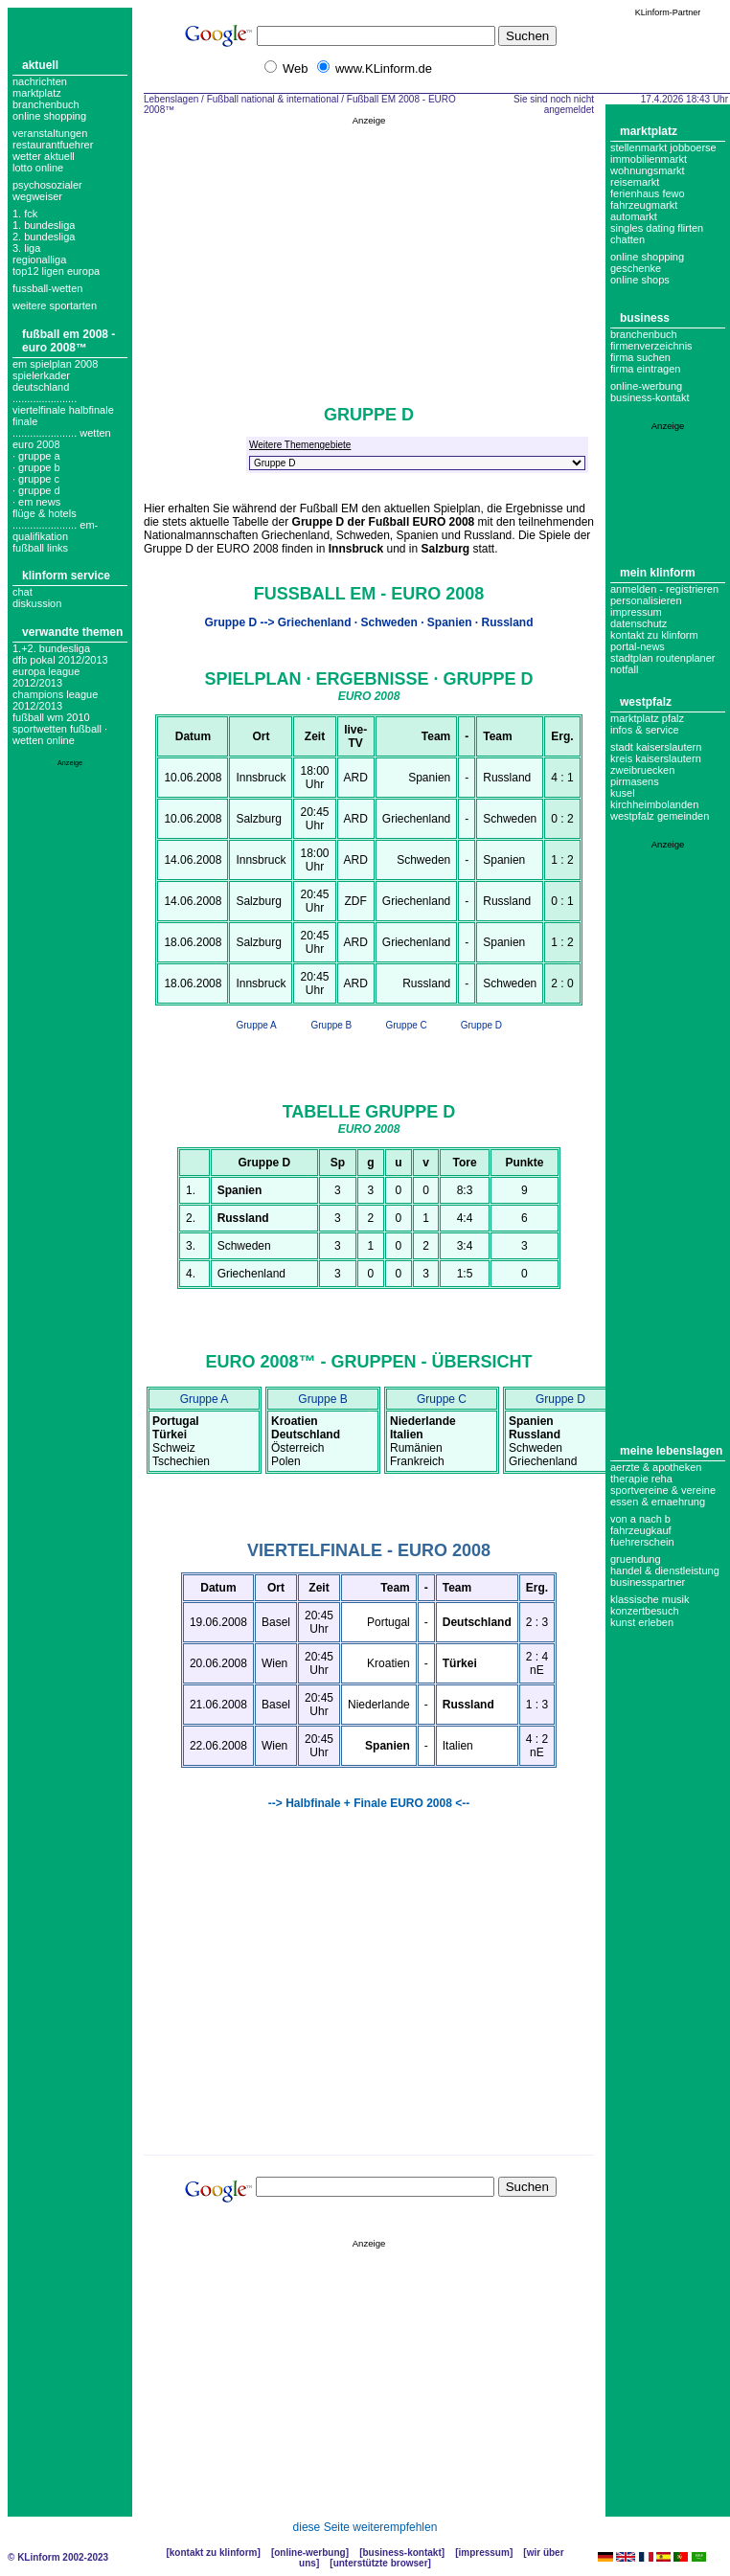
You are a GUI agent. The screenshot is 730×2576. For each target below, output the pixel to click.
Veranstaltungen (49, 133)
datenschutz (638, 623)
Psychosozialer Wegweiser (47, 190)
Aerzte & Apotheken (655, 1467)
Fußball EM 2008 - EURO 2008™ (68, 341)
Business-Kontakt (401, 2552)
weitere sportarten (54, 305)
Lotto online (37, 167)
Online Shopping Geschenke (647, 262)
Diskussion (36, 603)
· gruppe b (36, 467)
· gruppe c (35, 479)
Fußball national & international (273, 99)
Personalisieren (646, 600)
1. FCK (24, 213)
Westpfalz (646, 702)
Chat (22, 592)
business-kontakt (650, 397)
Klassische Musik (650, 1599)
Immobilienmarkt (648, 159)
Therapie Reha (641, 1478)
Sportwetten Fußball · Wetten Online (59, 734)
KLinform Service (66, 575)
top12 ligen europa (56, 271)
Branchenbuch (46, 104)
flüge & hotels (44, 513)
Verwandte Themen (72, 632)
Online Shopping (49, 116)
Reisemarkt (634, 182)
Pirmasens (634, 781)
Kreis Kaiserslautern (655, 758)
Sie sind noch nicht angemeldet (553, 104)
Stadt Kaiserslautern (655, 747)
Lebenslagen (171, 99)
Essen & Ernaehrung (657, 1501)
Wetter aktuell (43, 156)
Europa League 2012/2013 (46, 677)
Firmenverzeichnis (651, 345)
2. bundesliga (43, 236)
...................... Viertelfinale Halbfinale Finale (63, 410)
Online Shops (640, 279)
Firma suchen (640, 357)
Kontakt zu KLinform (654, 635)
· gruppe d (36, 490)
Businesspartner (647, 1582)
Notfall (624, 669)
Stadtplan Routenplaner (662, 658)
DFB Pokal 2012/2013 (60, 660)
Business (645, 318)
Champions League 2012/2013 (55, 700)
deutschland (40, 387)
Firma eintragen (645, 368)
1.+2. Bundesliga (51, 648)
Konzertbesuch (644, 1610)
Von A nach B (640, 1519)
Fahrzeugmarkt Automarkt (643, 210)
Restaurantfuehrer (52, 144)
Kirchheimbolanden (654, 804)
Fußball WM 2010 (51, 717)
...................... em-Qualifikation (55, 530)
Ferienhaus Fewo (647, 193)
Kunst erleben (641, 1622)
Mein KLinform (658, 572)
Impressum (636, 612)
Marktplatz (36, 93)
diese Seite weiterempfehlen (365, 2527)
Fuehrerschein (642, 1542)
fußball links (40, 548)
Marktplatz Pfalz (647, 718)
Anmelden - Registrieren (664, 589)
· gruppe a (36, 456)
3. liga (26, 248)
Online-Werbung (646, 386)
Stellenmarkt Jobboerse (663, 147)
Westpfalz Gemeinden (659, 816)
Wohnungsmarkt (647, 170)
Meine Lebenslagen (671, 1450)
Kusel (622, 793)
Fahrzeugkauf (641, 1530)
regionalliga (39, 259)
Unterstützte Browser (380, 2563)
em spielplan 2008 (55, 364)
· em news (36, 502)
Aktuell (40, 65)
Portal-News (637, 646)
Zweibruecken (642, 770)
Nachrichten (39, 81)
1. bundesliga (43, 225)
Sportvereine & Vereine (663, 1490)
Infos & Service (644, 729)
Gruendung (635, 1559)
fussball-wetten (47, 288)
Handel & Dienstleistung (664, 1570)
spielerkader (41, 375)
